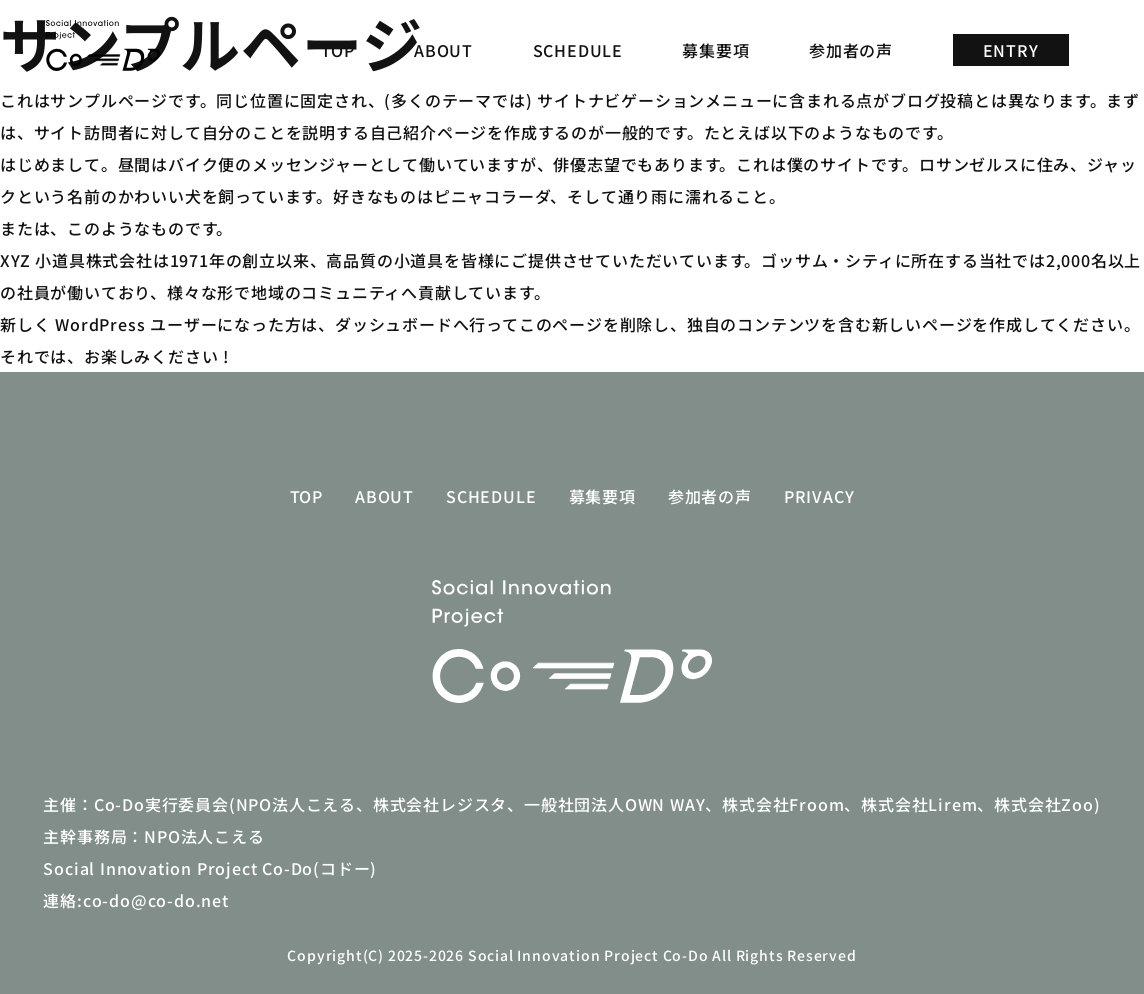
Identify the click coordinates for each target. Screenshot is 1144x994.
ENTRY (1011, 50)
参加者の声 (851, 50)
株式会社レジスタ (440, 804)
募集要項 (715, 50)
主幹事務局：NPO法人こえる (153, 836)
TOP (337, 50)
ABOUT (443, 50)
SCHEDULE (578, 50)
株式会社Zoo (1044, 804)
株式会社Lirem (919, 804)
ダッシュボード (394, 324)
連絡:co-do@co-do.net (135, 900)
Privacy (819, 496)
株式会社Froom (783, 804)
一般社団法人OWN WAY (614, 804)
